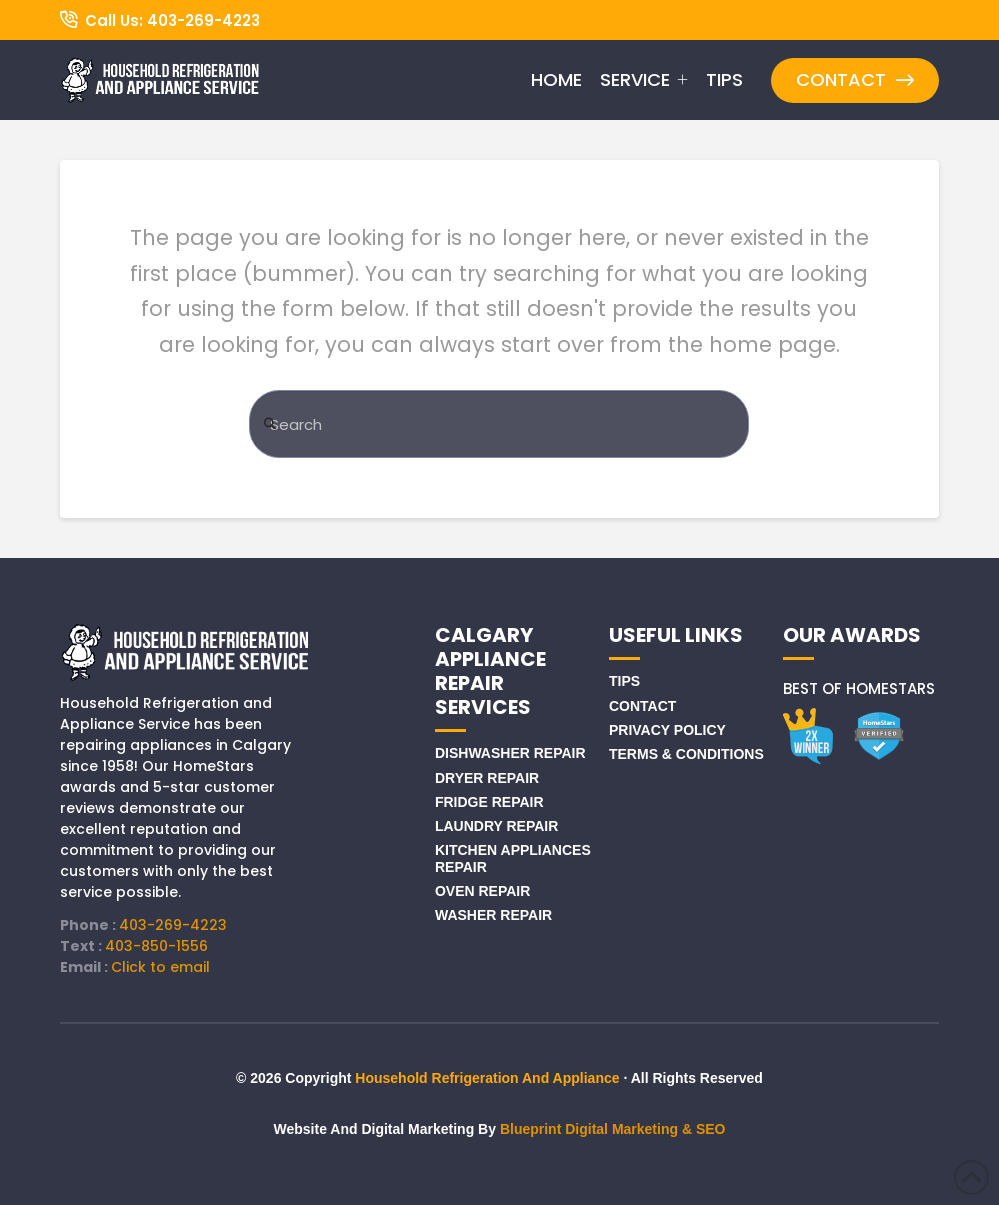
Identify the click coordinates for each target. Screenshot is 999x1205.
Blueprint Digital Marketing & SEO (613, 1129)
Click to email (160, 967)
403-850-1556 (156, 946)
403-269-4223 (173, 925)
